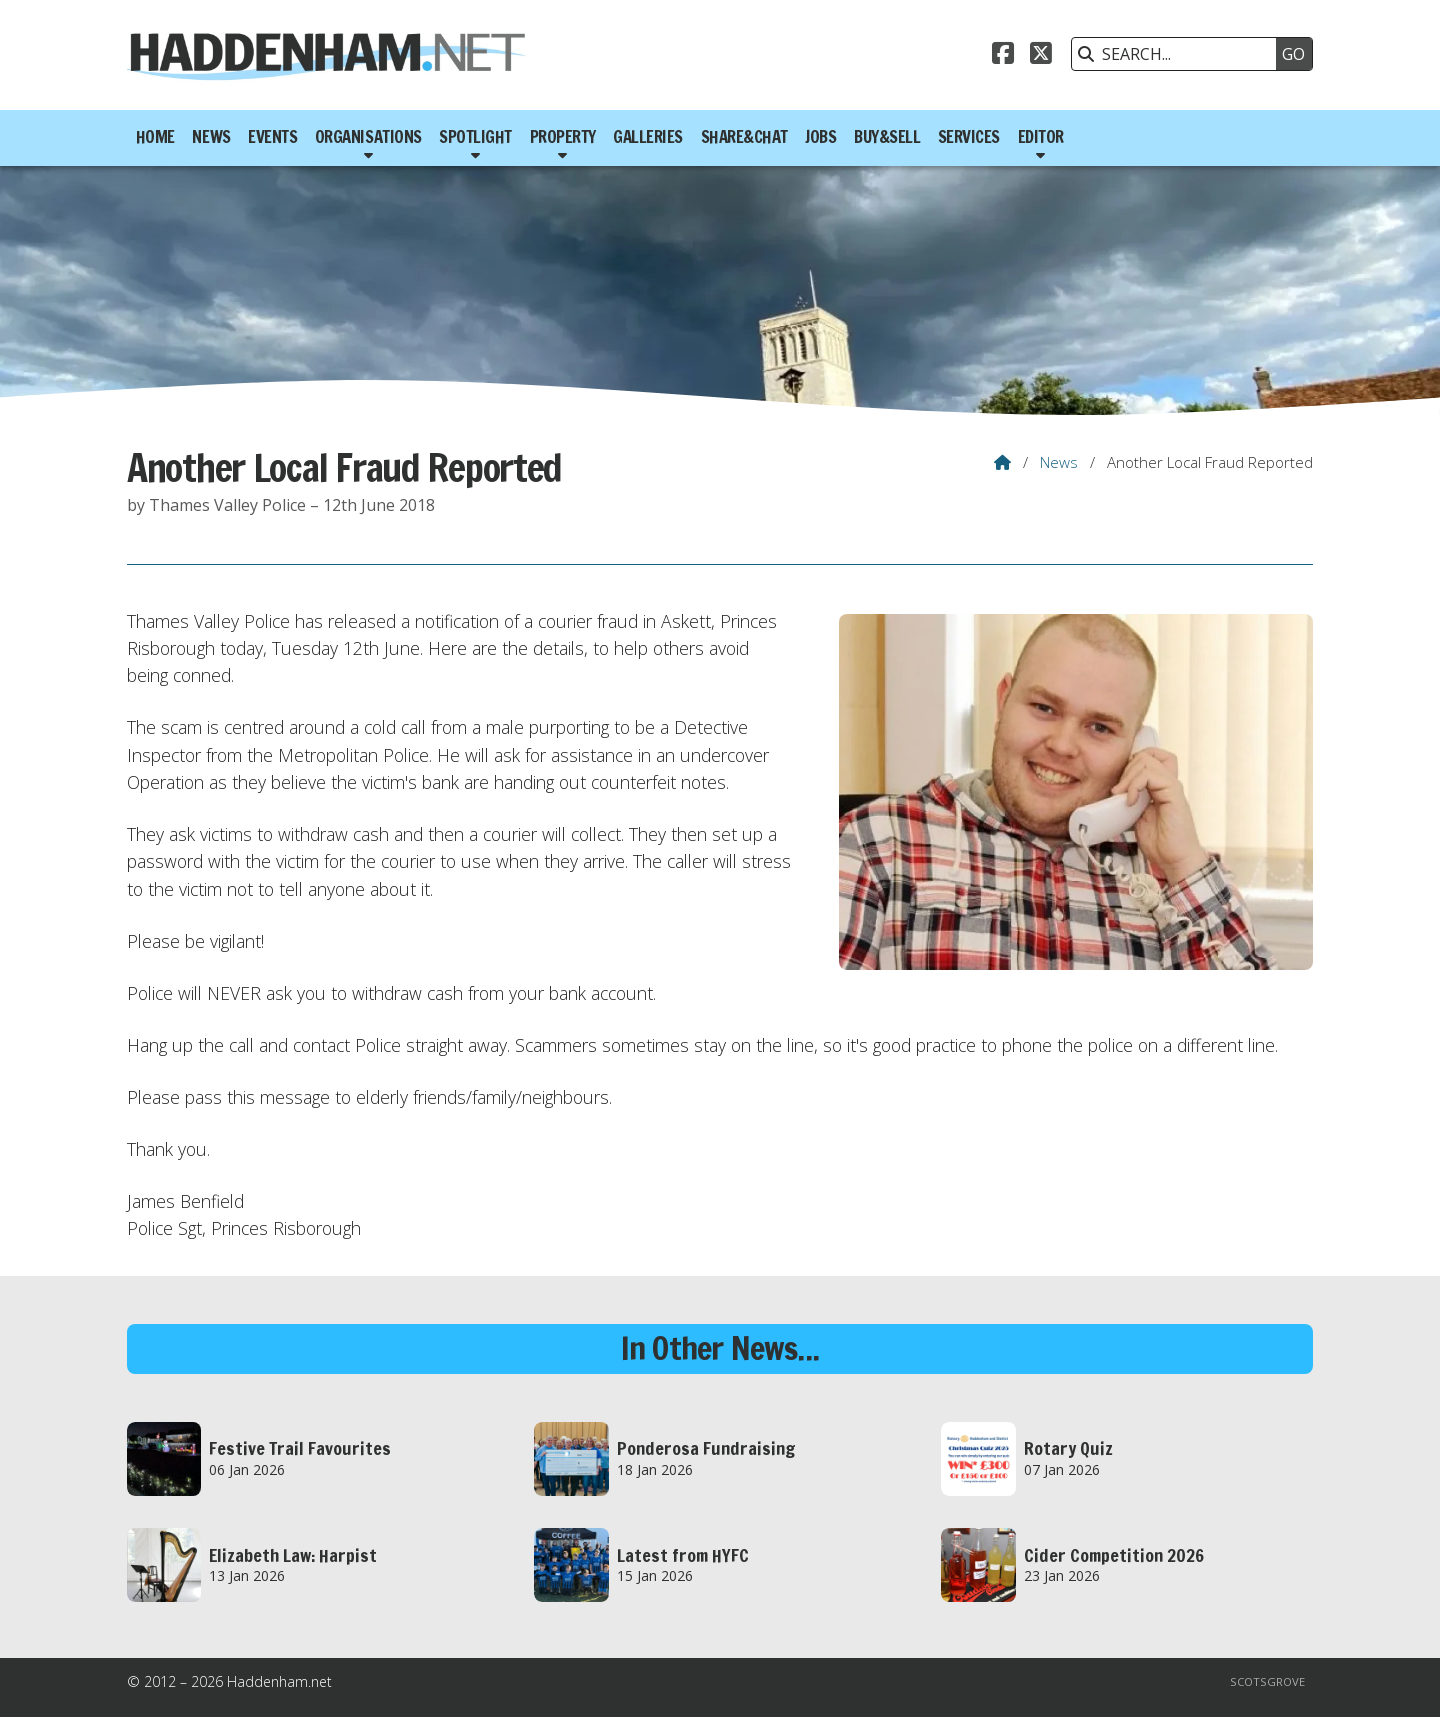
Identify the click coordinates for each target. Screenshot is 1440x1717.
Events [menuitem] (272, 137)
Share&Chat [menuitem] (744, 137)
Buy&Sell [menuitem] (887, 137)
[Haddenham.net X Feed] (1041, 56)
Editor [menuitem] (1041, 137)
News (1059, 462)
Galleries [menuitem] (648, 137)
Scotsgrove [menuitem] (1267, 1681)
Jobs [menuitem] (820, 137)
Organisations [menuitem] (368, 137)
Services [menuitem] (969, 137)
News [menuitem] (211, 137)
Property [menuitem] (563, 137)
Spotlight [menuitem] (475, 137)
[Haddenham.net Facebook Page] (1003, 56)
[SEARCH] (1179, 54)
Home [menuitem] (155, 137)
